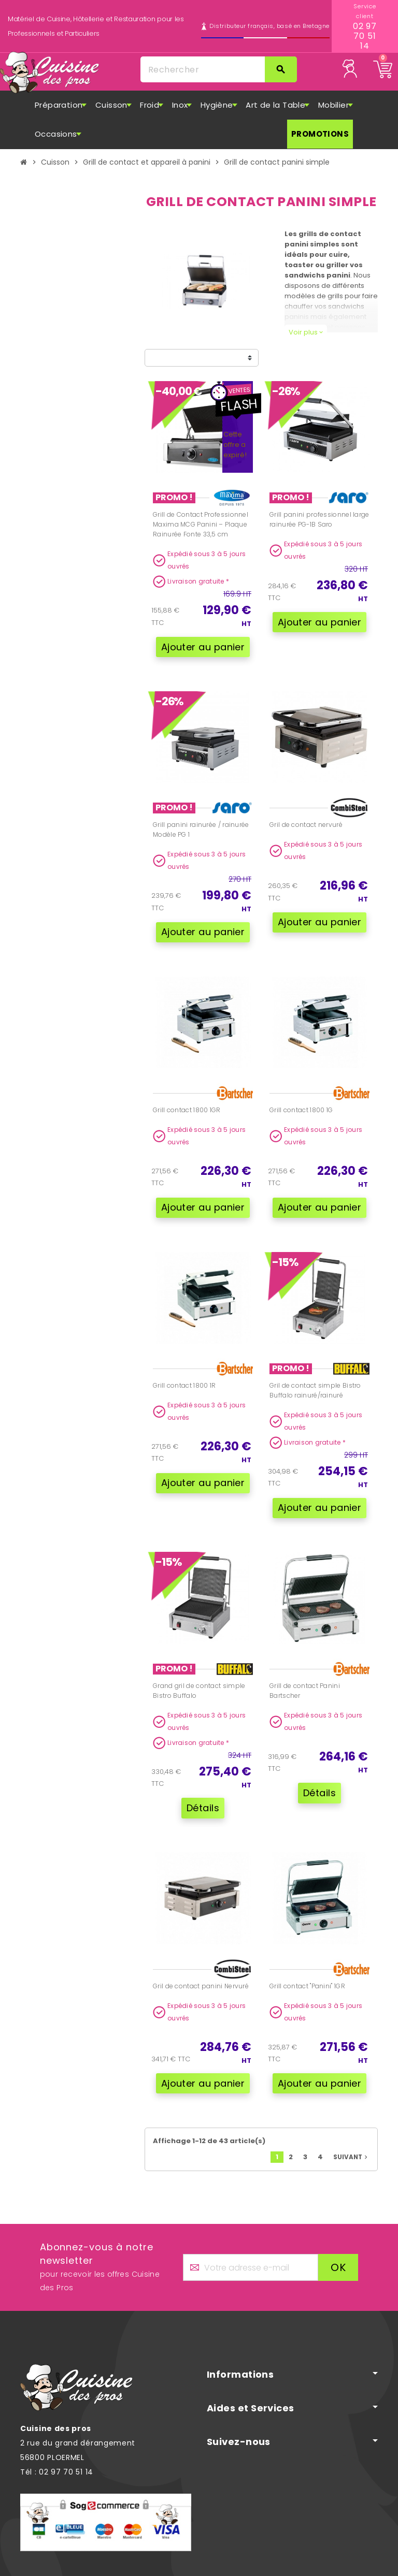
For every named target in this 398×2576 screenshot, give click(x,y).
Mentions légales (269, 2569)
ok (338, 2221)
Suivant (351, 2111)
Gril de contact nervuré (306, 816)
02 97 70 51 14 (365, 36)
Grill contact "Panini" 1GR (307, 1947)
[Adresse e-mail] (250, 2221)
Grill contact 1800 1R (184, 1362)
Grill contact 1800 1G (301, 1094)
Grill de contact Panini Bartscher (304, 1660)
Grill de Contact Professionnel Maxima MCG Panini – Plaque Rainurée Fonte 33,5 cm (200, 524)
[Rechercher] (218, 69)
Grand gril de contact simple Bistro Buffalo (199, 1660)
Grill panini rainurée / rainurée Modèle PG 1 (201, 821)
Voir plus (305, 332)
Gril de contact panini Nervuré (201, 1947)
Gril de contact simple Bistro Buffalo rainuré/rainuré (315, 1367)
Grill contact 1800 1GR (187, 1094)
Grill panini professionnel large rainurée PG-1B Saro (319, 519)
